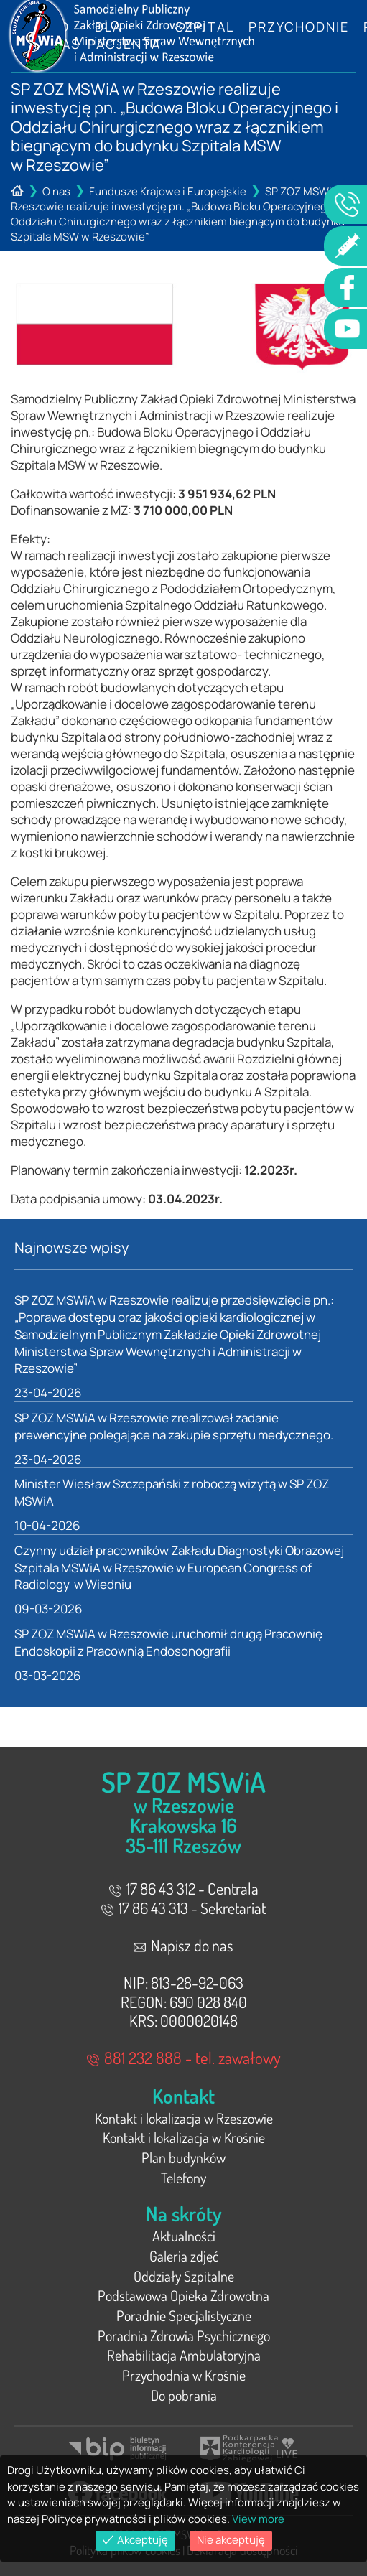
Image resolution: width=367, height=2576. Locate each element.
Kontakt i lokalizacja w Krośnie (184, 2137)
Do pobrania (184, 2395)
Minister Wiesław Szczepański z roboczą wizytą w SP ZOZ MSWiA (171, 1492)
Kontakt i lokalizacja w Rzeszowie (184, 2118)
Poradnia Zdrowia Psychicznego (184, 2335)
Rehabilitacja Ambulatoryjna (184, 2355)
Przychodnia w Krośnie (184, 2375)
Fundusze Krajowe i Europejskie (167, 191)
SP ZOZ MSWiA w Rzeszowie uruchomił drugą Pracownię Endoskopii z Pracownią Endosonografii (168, 1642)
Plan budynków (183, 2157)
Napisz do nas (183, 1945)
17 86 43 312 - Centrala (184, 1888)
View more (258, 2518)
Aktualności (183, 2235)
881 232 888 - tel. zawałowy (184, 2057)
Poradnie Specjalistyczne (183, 2315)
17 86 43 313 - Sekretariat (183, 1908)
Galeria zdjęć (183, 2255)
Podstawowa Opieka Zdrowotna (183, 2295)
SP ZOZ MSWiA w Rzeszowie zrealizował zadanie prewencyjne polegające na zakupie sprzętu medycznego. (173, 1426)
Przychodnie (298, 26)
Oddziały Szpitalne (184, 2276)
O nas (56, 191)
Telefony (183, 2177)
